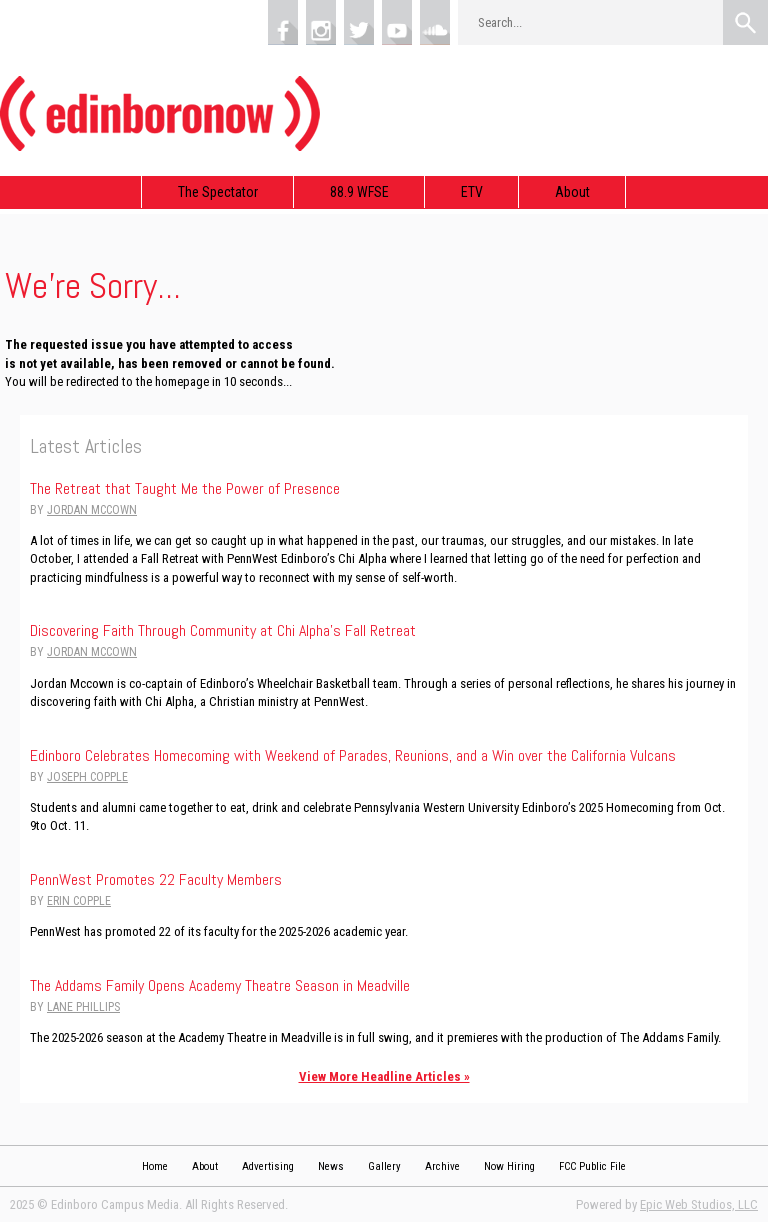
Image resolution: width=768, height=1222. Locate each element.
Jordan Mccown (92, 510)
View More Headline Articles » (384, 1076)
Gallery (384, 1166)
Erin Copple (79, 901)
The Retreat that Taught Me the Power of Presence (185, 488)
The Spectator (218, 192)
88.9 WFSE (359, 192)
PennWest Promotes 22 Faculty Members (156, 879)
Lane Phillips (83, 1007)
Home (155, 1166)
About (572, 192)
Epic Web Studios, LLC (699, 1204)
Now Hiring (509, 1166)
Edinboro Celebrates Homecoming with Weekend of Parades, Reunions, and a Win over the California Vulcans (353, 755)
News (331, 1166)
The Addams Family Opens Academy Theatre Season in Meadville (220, 985)
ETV (472, 192)
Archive (442, 1166)
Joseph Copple (87, 777)
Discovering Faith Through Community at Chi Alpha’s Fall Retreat (223, 630)
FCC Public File (592, 1166)
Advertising (268, 1166)
